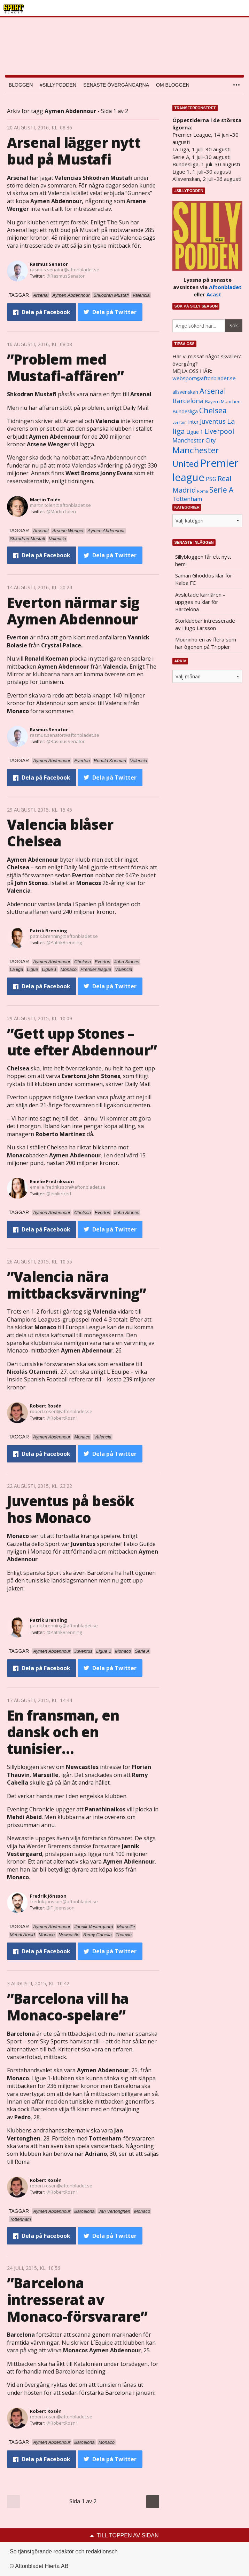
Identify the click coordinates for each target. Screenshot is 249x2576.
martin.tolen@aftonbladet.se (60, 505)
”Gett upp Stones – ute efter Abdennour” (82, 1042)
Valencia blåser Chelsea (60, 833)
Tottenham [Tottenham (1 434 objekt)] (187, 499)
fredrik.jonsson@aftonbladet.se (64, 1901)
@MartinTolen (61, 511)
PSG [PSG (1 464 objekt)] (211, 479)
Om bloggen (172, 85)
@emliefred (58, 1193)
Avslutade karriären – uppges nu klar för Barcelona (200, 602)
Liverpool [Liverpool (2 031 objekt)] (219, 431)
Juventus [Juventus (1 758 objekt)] (213, 421)
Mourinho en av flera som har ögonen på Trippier (205, 643)
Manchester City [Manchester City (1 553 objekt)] (194, 440)
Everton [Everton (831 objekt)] (179, 422)
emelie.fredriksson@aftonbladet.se (68, 1187)
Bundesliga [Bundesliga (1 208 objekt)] (185, 411)
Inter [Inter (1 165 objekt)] (193, 421)
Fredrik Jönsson (48, 1896)
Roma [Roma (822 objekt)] (202, 491)
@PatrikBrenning (64, 942)
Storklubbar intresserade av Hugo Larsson (205, 624)
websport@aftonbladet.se (204, 378)
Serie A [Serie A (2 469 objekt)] (221, 490)
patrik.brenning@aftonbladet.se (64, 936)
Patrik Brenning (48, 930)
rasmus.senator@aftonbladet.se (64, 269)
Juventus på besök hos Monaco (70, 1509)
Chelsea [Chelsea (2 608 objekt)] (213, 410)
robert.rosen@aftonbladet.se (61, 1411)
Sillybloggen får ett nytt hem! (203, 560)
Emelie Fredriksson (52, 1181)
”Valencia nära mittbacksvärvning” (76, 1285)
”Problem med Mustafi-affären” (65, 367)
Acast (214, 294)
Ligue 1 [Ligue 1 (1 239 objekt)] (194, 432)
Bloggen (21, 85)
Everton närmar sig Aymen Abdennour (73, 611)
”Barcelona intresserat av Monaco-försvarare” (77, 2299)
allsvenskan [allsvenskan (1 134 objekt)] (185, 392)
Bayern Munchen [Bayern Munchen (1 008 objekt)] (223, 402)
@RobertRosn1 (62, 1418)
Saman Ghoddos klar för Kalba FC (203, 579)
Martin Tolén (45, 499)
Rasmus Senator (49, 264)
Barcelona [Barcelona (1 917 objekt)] (188, 400)
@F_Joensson (60, 1908)
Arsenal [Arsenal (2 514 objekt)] (213, 391)
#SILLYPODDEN (58, 85)
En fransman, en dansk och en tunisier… (63, 1732)
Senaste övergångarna (116, 85)
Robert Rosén (46, 1406)
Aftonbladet (225, 287)
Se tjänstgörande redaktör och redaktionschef (66, 2551)
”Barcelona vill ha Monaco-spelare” (68, 2007)
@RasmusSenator (65, 276)
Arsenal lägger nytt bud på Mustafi (73, 151)
